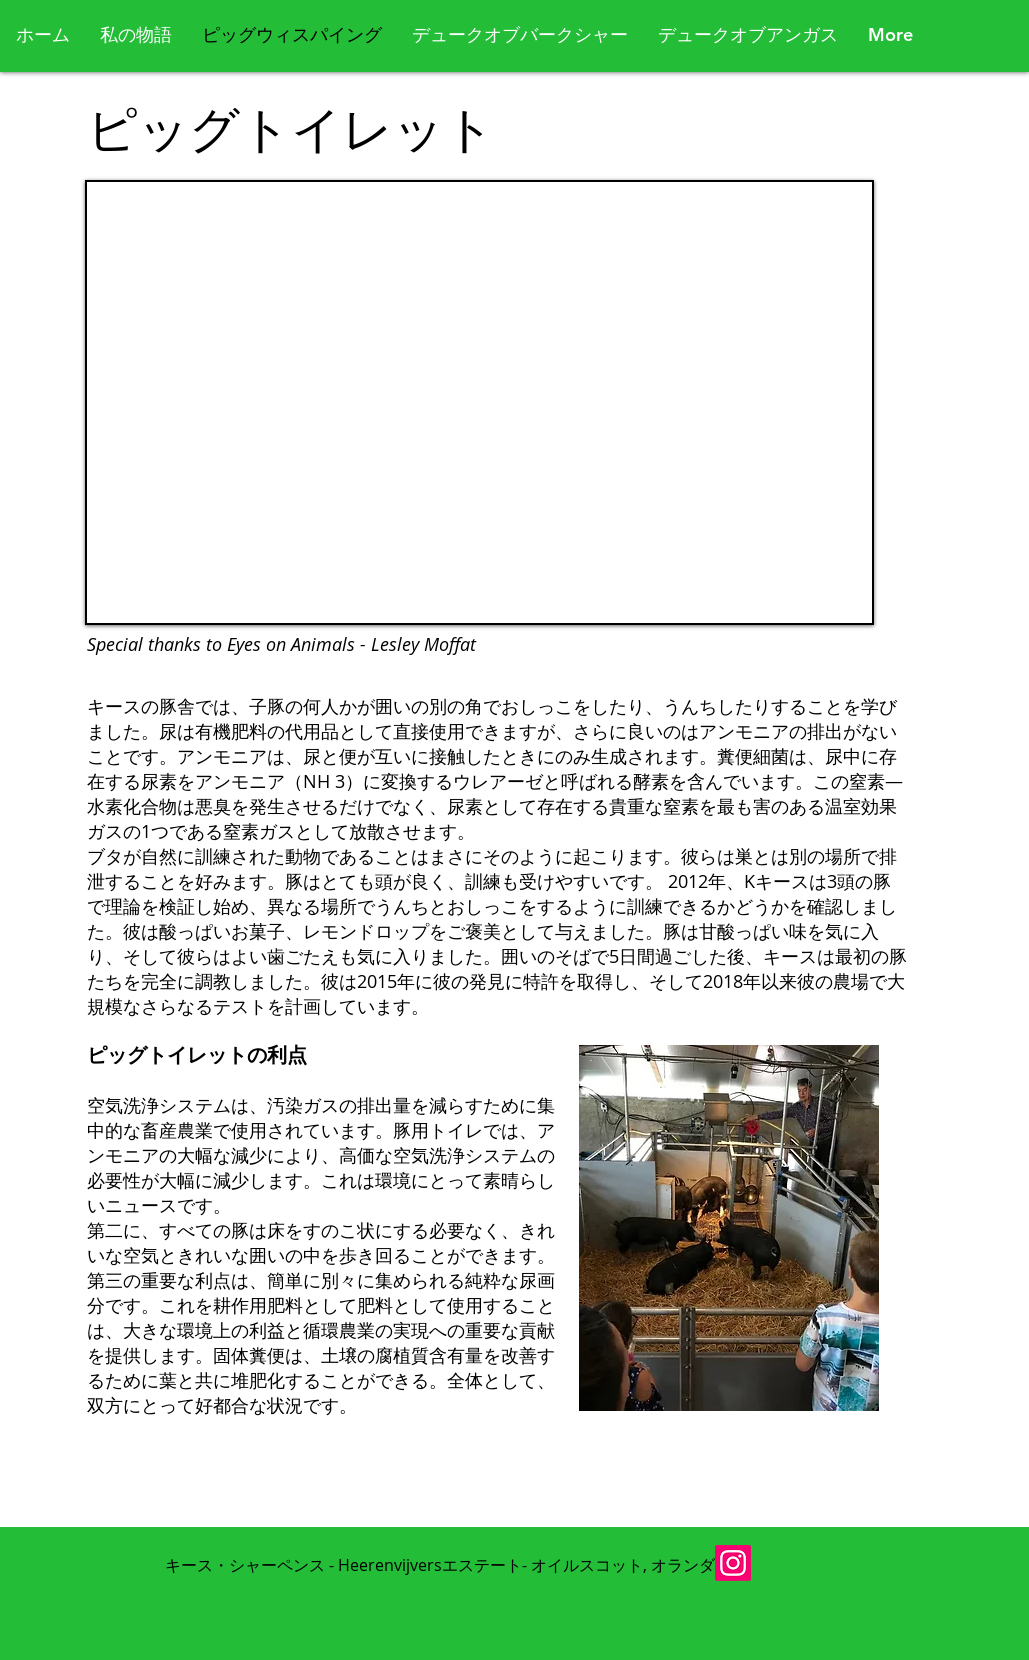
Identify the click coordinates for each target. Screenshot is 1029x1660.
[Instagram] (733, 1563)
